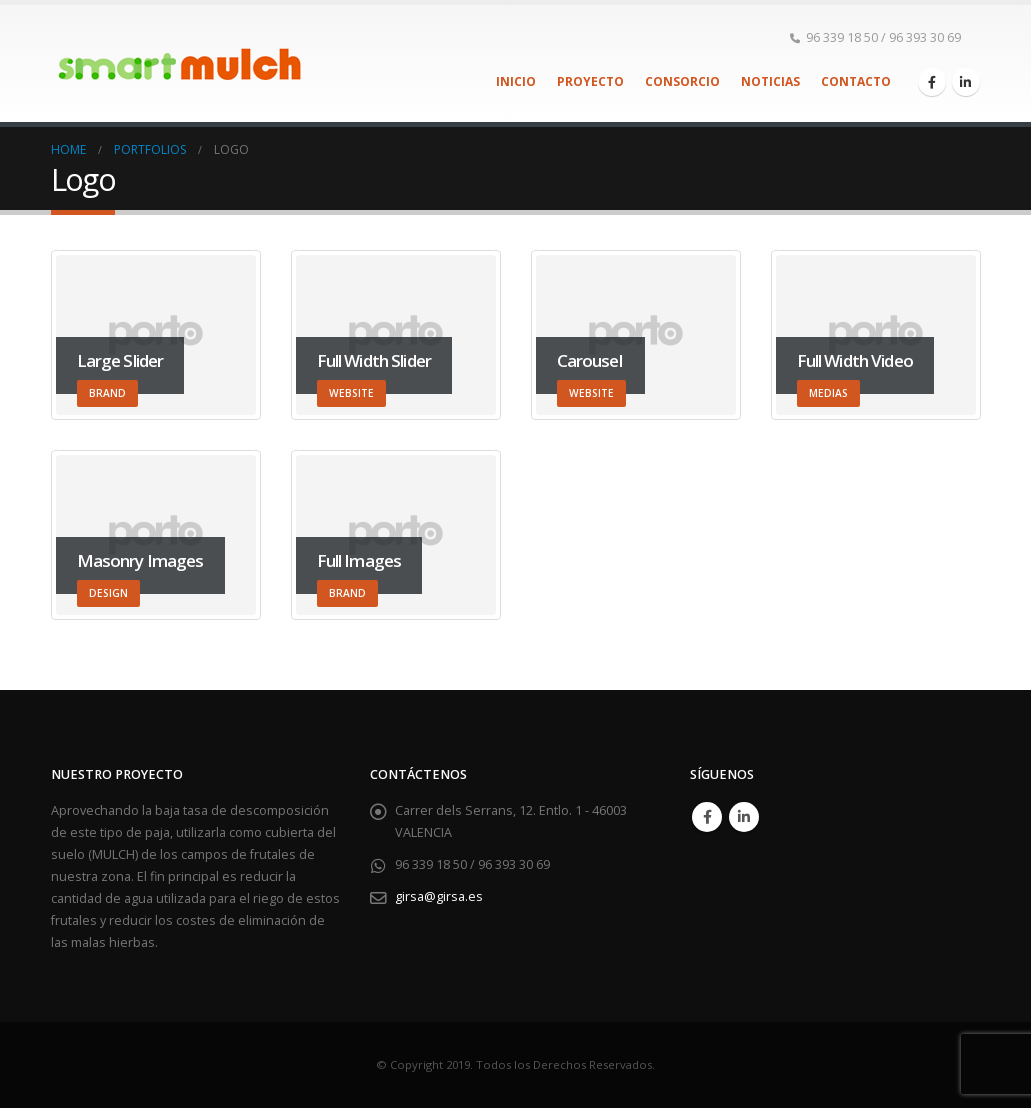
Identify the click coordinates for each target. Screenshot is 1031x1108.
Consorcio (682, 81)
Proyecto (590, 81)
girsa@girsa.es (439, 896)
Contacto (856, 81)
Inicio (516, 81)
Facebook (707, 817)
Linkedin (744, 817)
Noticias (770, 81)
